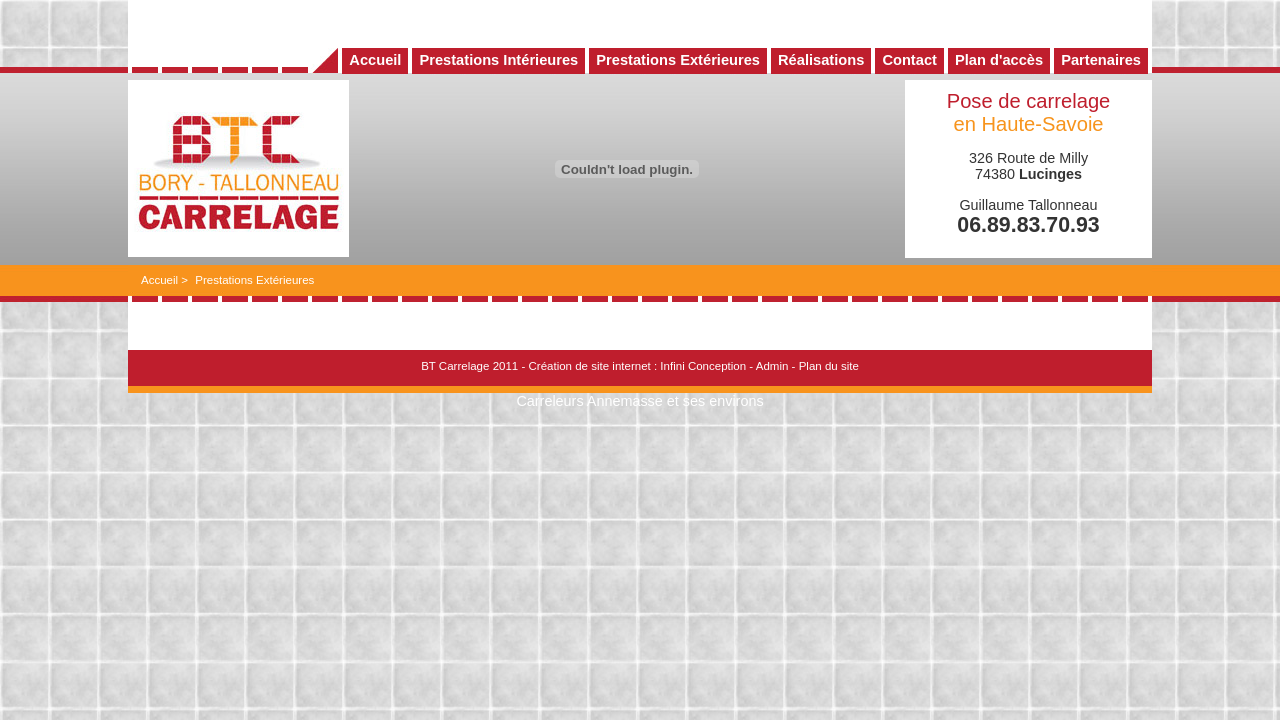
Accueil (159, 280)
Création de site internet (589, 366)
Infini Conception (703, 366)
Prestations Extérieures (254, 280)
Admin (772, 366)
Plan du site (829, 366)
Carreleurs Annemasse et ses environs (639, 401)
